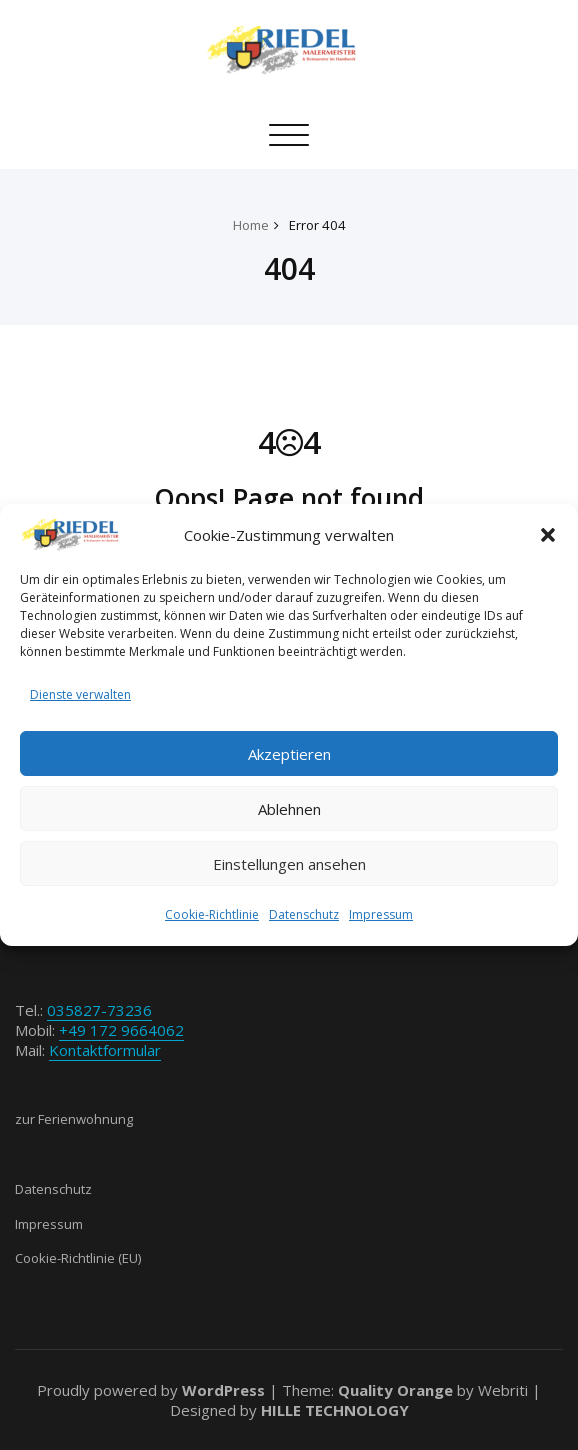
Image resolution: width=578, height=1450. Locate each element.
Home (251, 225)
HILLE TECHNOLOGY (335, 1410)
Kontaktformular (105, 1050)
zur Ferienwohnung (74, 1119)
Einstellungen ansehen (289, 864)
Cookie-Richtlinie (212, 914)
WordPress (223, 1390)
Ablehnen (289, 809)
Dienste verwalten (80, 694)
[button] (548, 535)
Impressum (381, 914)
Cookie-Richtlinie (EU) (78, 1258)
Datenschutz (304, 914)
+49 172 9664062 (121, 1030)
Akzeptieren (289, 754)
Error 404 (317, 225)
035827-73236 (99, 1010)
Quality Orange (395, 1390)
